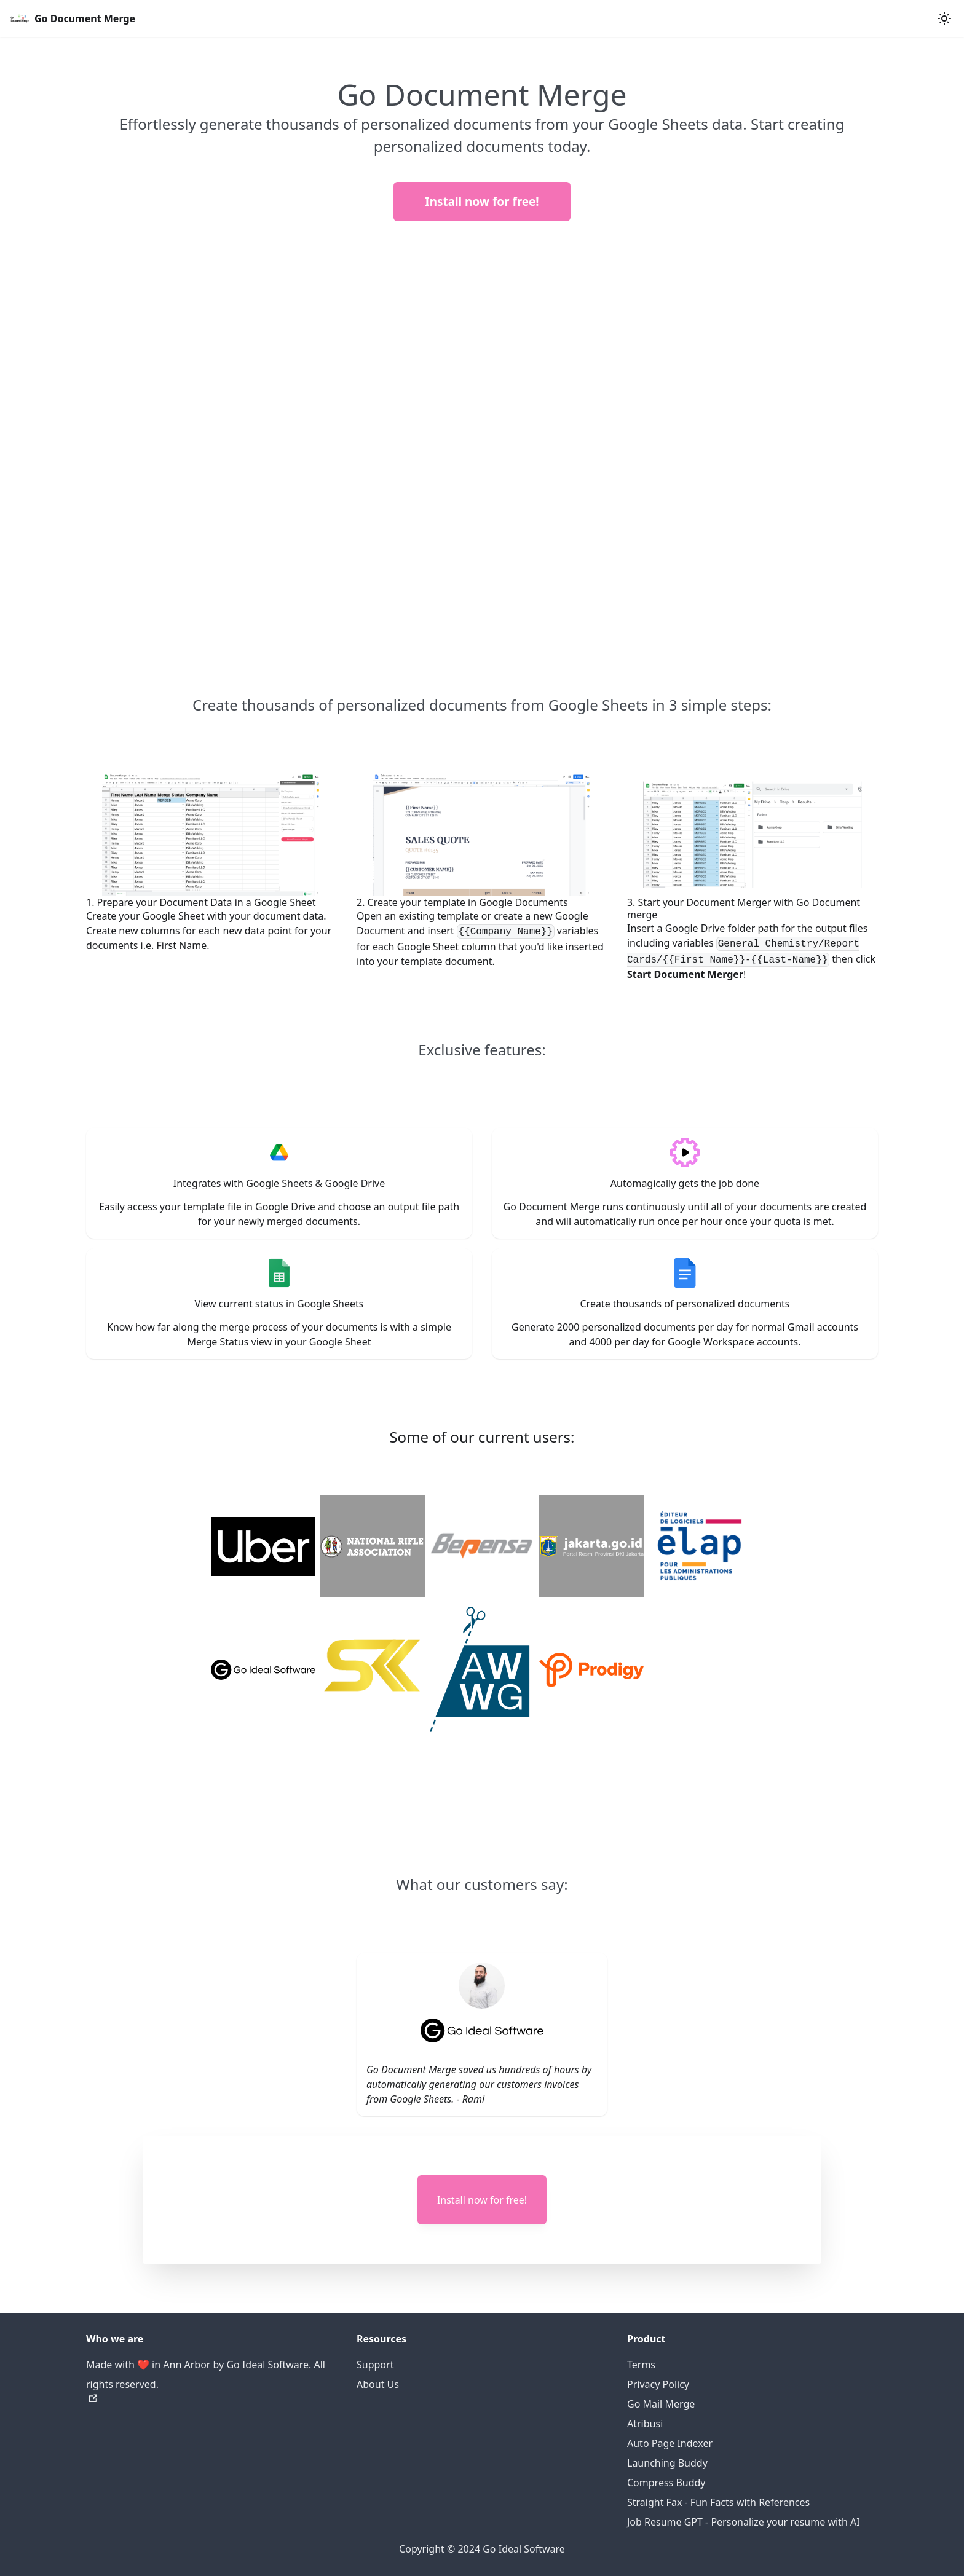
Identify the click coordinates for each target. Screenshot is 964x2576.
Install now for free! (482, 202)
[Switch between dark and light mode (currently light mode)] (944, 18)
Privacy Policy (658, 2384)
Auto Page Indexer (670, 2443)
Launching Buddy (667, 2463)
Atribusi (645, 2423)
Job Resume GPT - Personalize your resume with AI (743, 2522)
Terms (641, 2364)
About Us (378, 2384)
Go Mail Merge (661, 2404)
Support (375, 2364)
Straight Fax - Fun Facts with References (718, 2502)
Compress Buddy (666, 2482)
